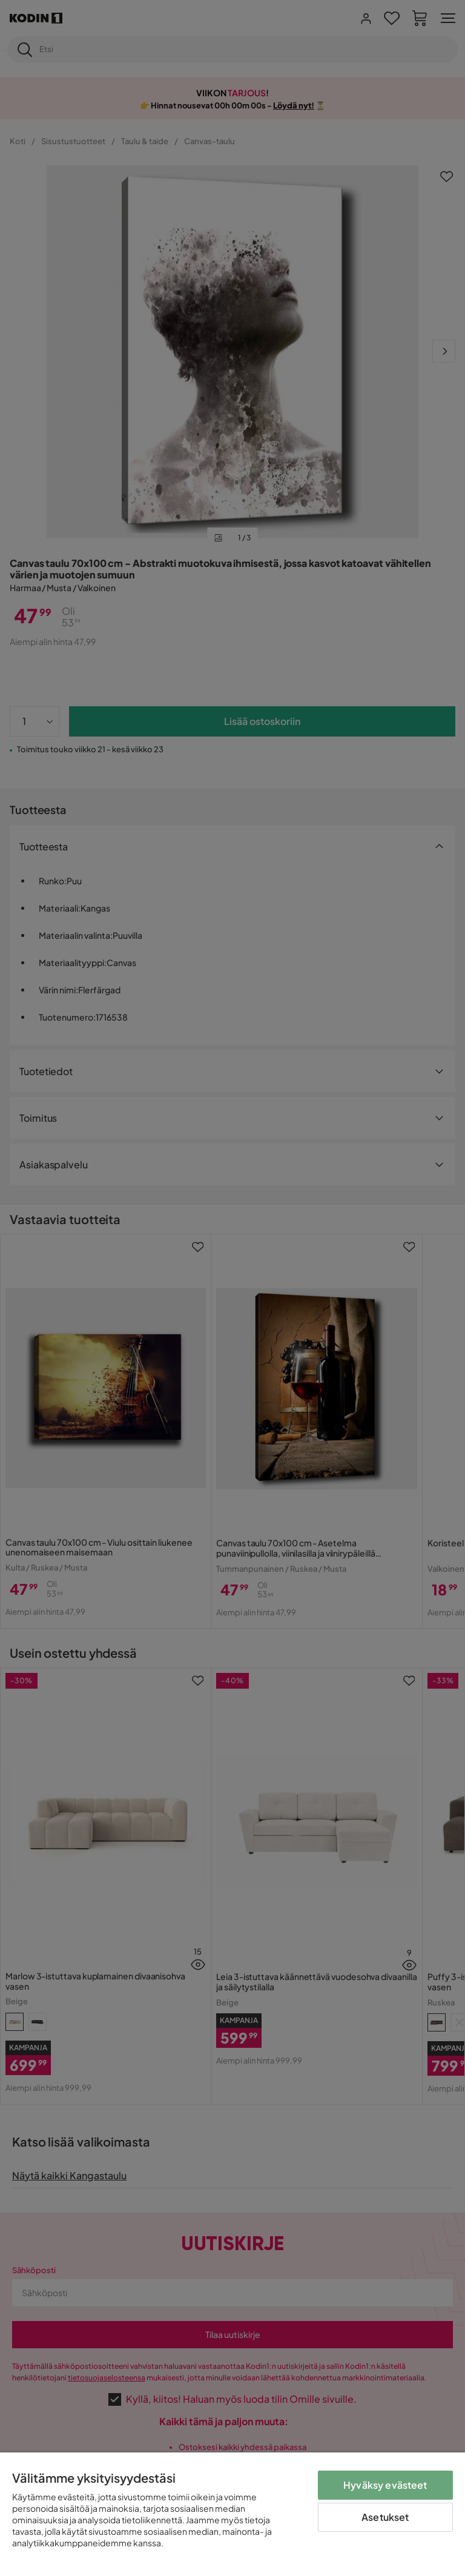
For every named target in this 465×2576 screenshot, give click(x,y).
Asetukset (385, 2517)
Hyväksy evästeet (385, 2484)
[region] (232, 2514)
